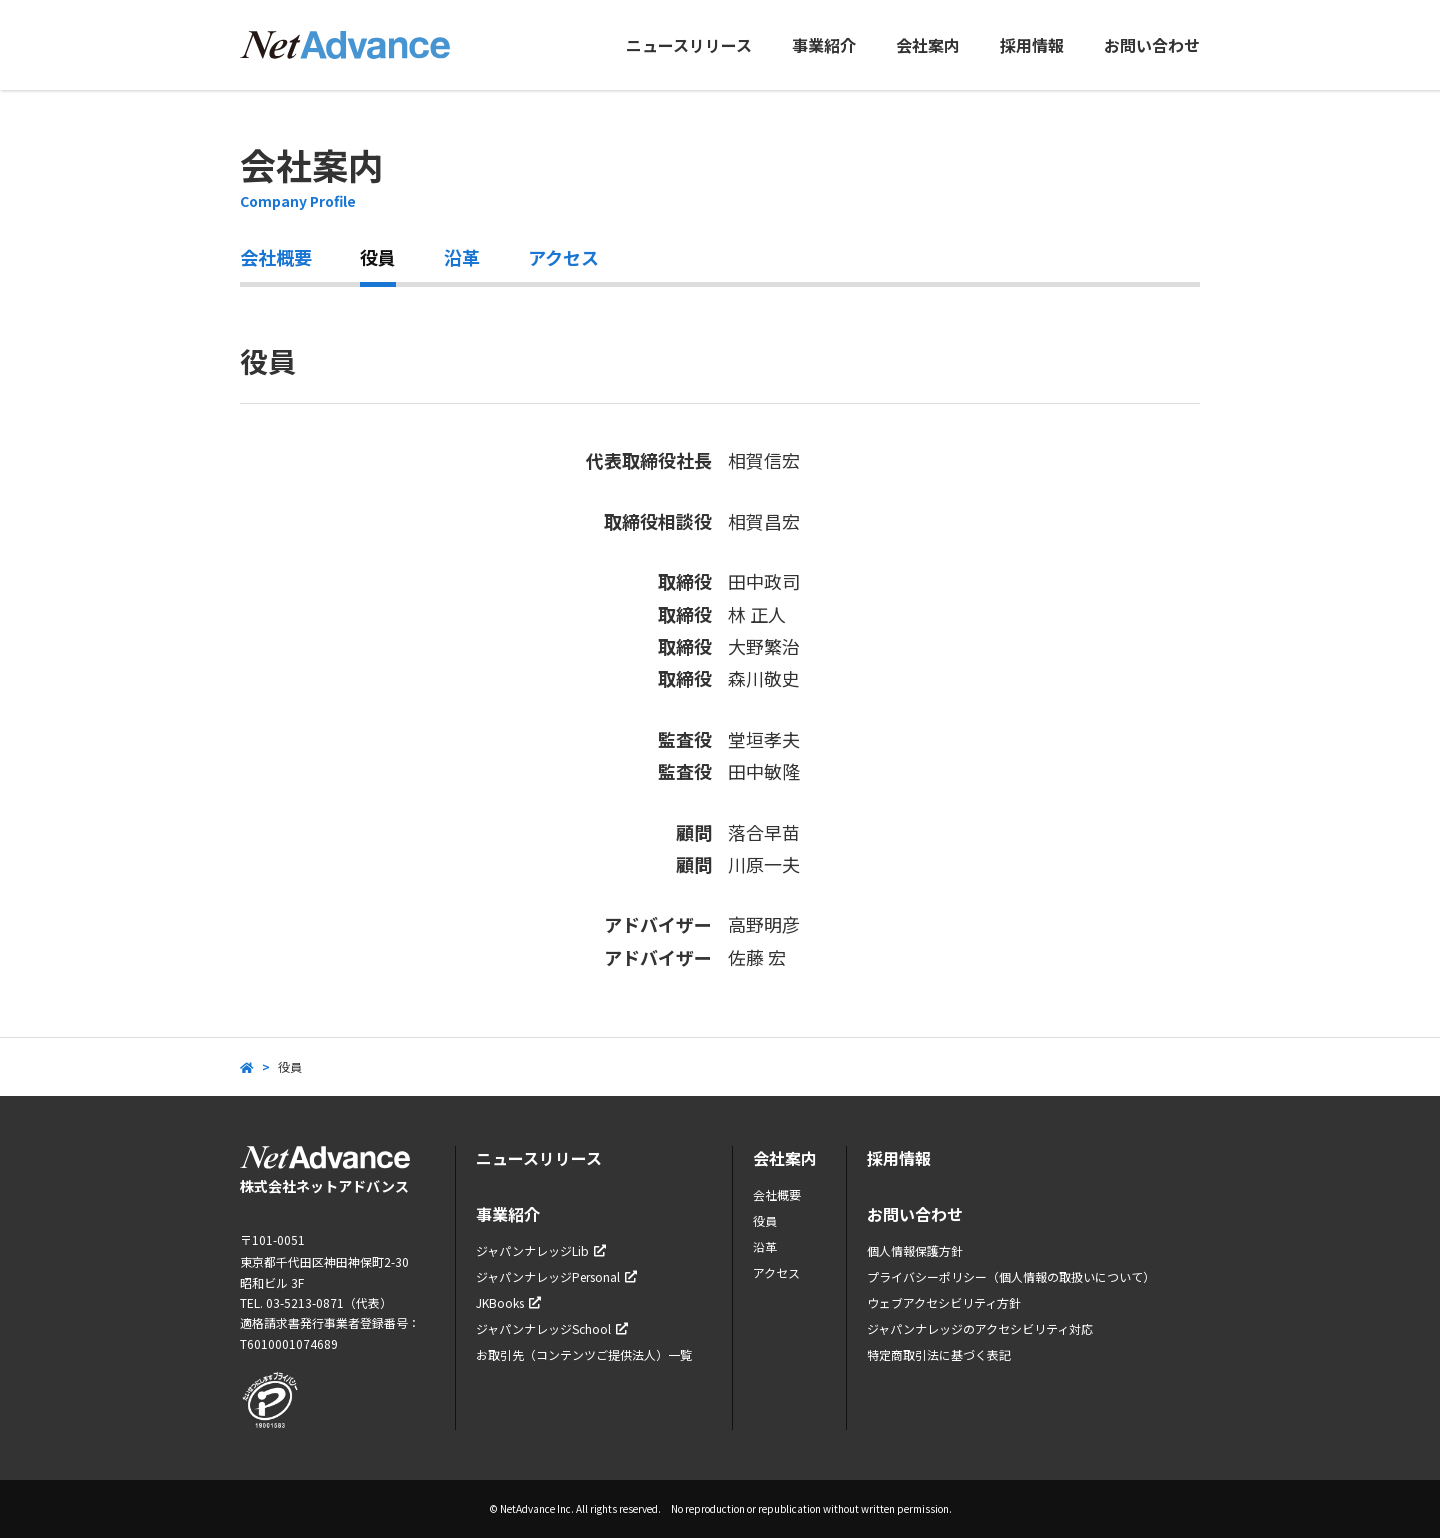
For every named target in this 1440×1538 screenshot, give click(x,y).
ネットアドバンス (345, 45)
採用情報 (1032, 45)
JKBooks (508, 1302)
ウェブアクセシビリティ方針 (944, 1302)
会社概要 (276, 257)
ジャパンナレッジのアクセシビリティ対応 (980, 1328)
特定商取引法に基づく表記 (939, 1354)
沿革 (462, 257)
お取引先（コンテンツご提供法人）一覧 (584, 1354)
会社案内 (928, 45)
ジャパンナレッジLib (541, 1250)
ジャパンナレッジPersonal (556, 1276)
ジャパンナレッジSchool (552, 1328)
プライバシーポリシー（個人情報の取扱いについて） (1011, 1276)
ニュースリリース (689, 45)
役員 (378, 257)
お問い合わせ (1152, 45)
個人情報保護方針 (915, 1250)
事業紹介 (824, 45)
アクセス (563, 257)
